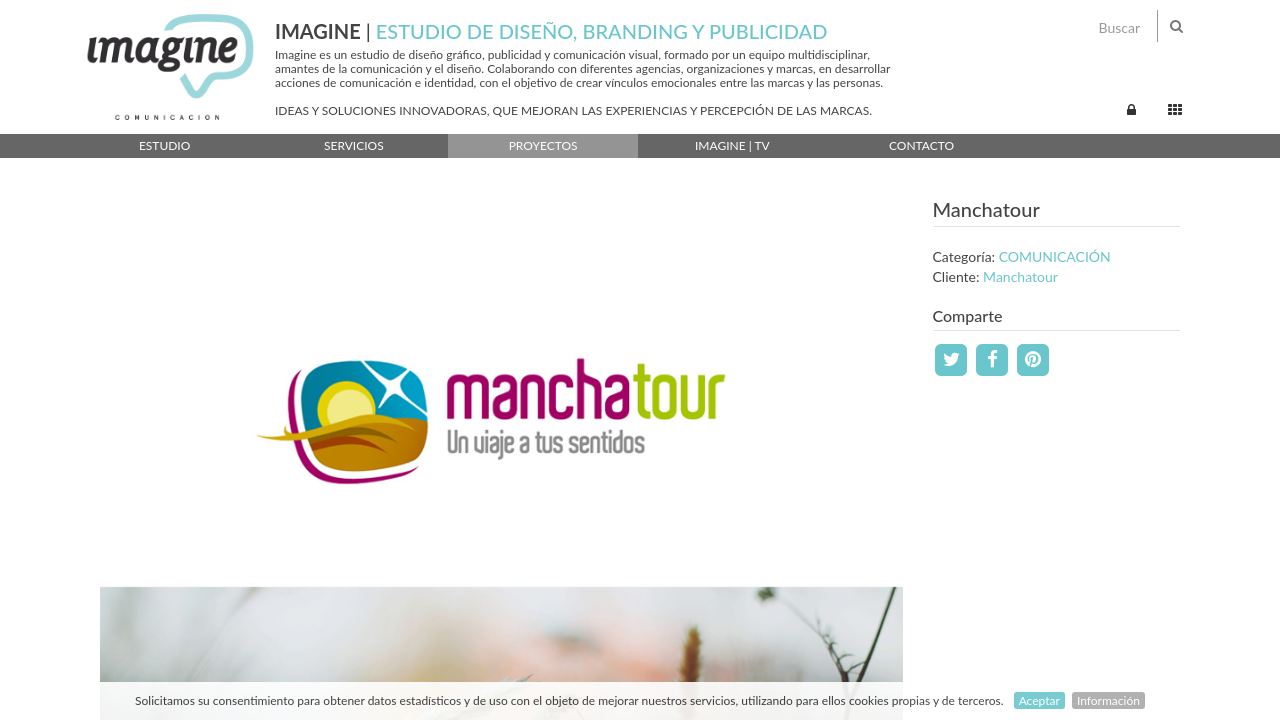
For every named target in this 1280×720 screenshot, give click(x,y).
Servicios (354, 145)
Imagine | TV (732, 145)
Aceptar (1039, 700)
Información (1108, 700)
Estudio (164, 145)
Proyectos (543, 145)
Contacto (921, 145)
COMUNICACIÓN (1055, 256)
